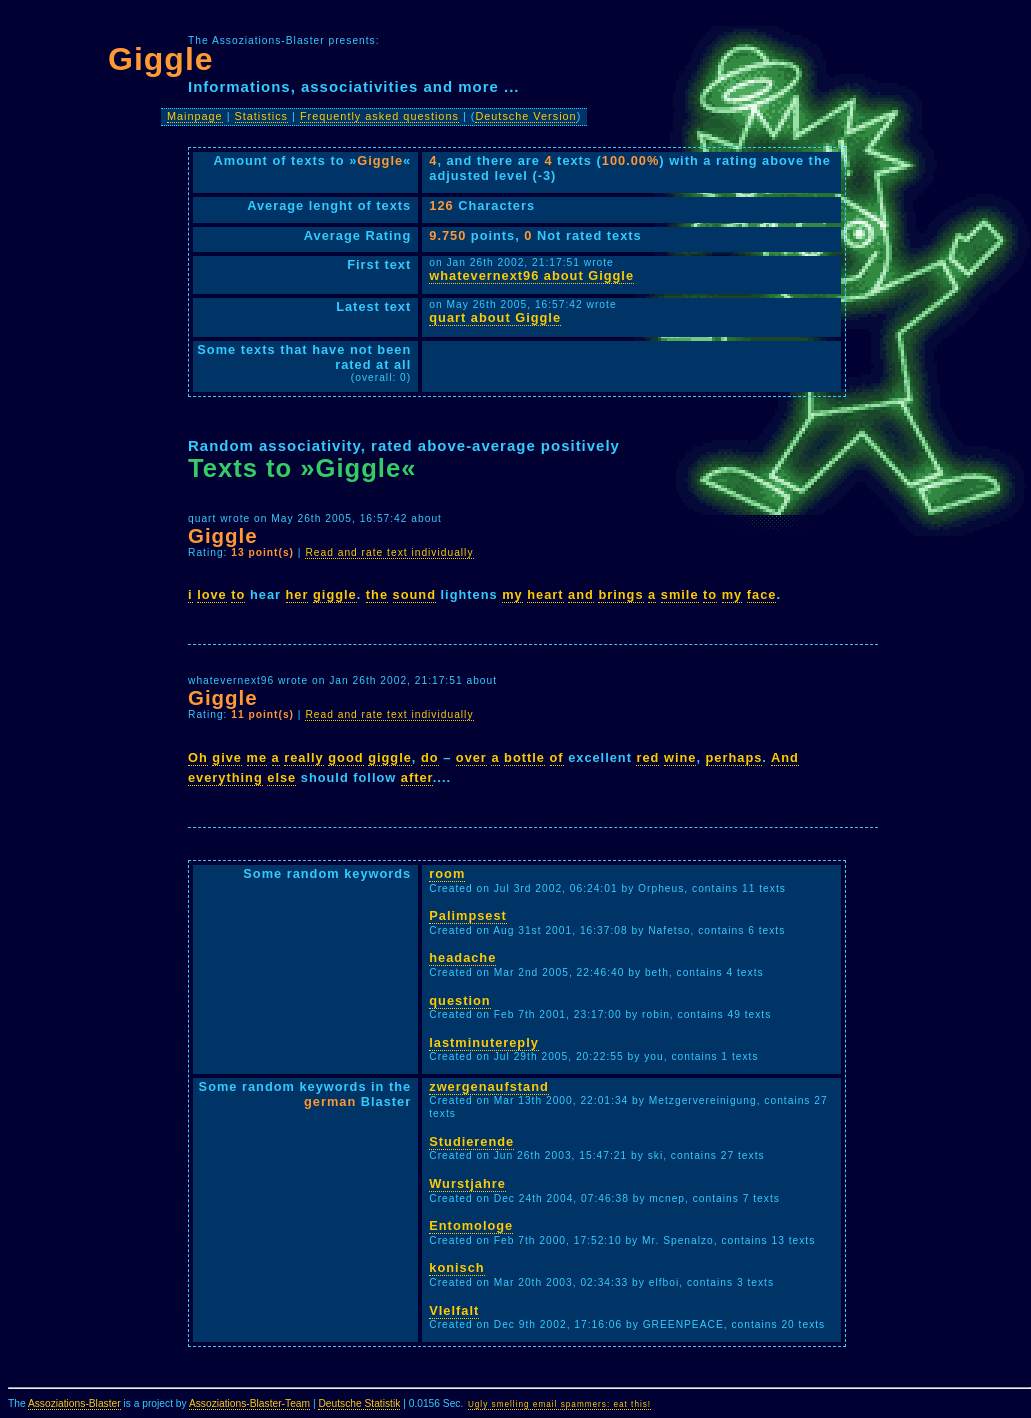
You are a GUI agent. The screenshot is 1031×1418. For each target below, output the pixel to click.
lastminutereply (484, 1042)
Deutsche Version (525, 116)
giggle (335, 594)
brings (620, 594)
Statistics (262, 116)
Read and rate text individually (389, 552)
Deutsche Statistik (359, 1403)
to (238, 594)
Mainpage (195, 116)
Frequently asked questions (379, 116)
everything (225, 777)
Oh (198, 757)
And (785, 757)
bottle (524, 757)
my (512, 594)
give (227, 757)
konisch (456, 1267)
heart (545, 594)
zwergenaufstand (489, 1086)
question (459, 1000)
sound (414, 594)
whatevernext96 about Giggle (531, 275)
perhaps (734, 757)
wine (680, 757)
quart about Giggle (495, 317)
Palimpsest (468, 915)
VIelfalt (454, 1310)
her (297, 594)
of (557, 757)
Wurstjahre (467, 1183)
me (257, 757)
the (377, 594)
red (647, 757)
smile (680, 594)
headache (462, 957)
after (417, 777)
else (281, 777)
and (581, 594)
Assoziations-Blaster (74, 1403)
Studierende (471, 1141)
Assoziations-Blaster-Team (249, 1403)
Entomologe (471, 1225)
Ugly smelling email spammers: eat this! (559, 1404)
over (471, 757)
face (762, 594)
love (212, 594)
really (303, 757)
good (345, 757)
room (447, 873)
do (430, 757)
